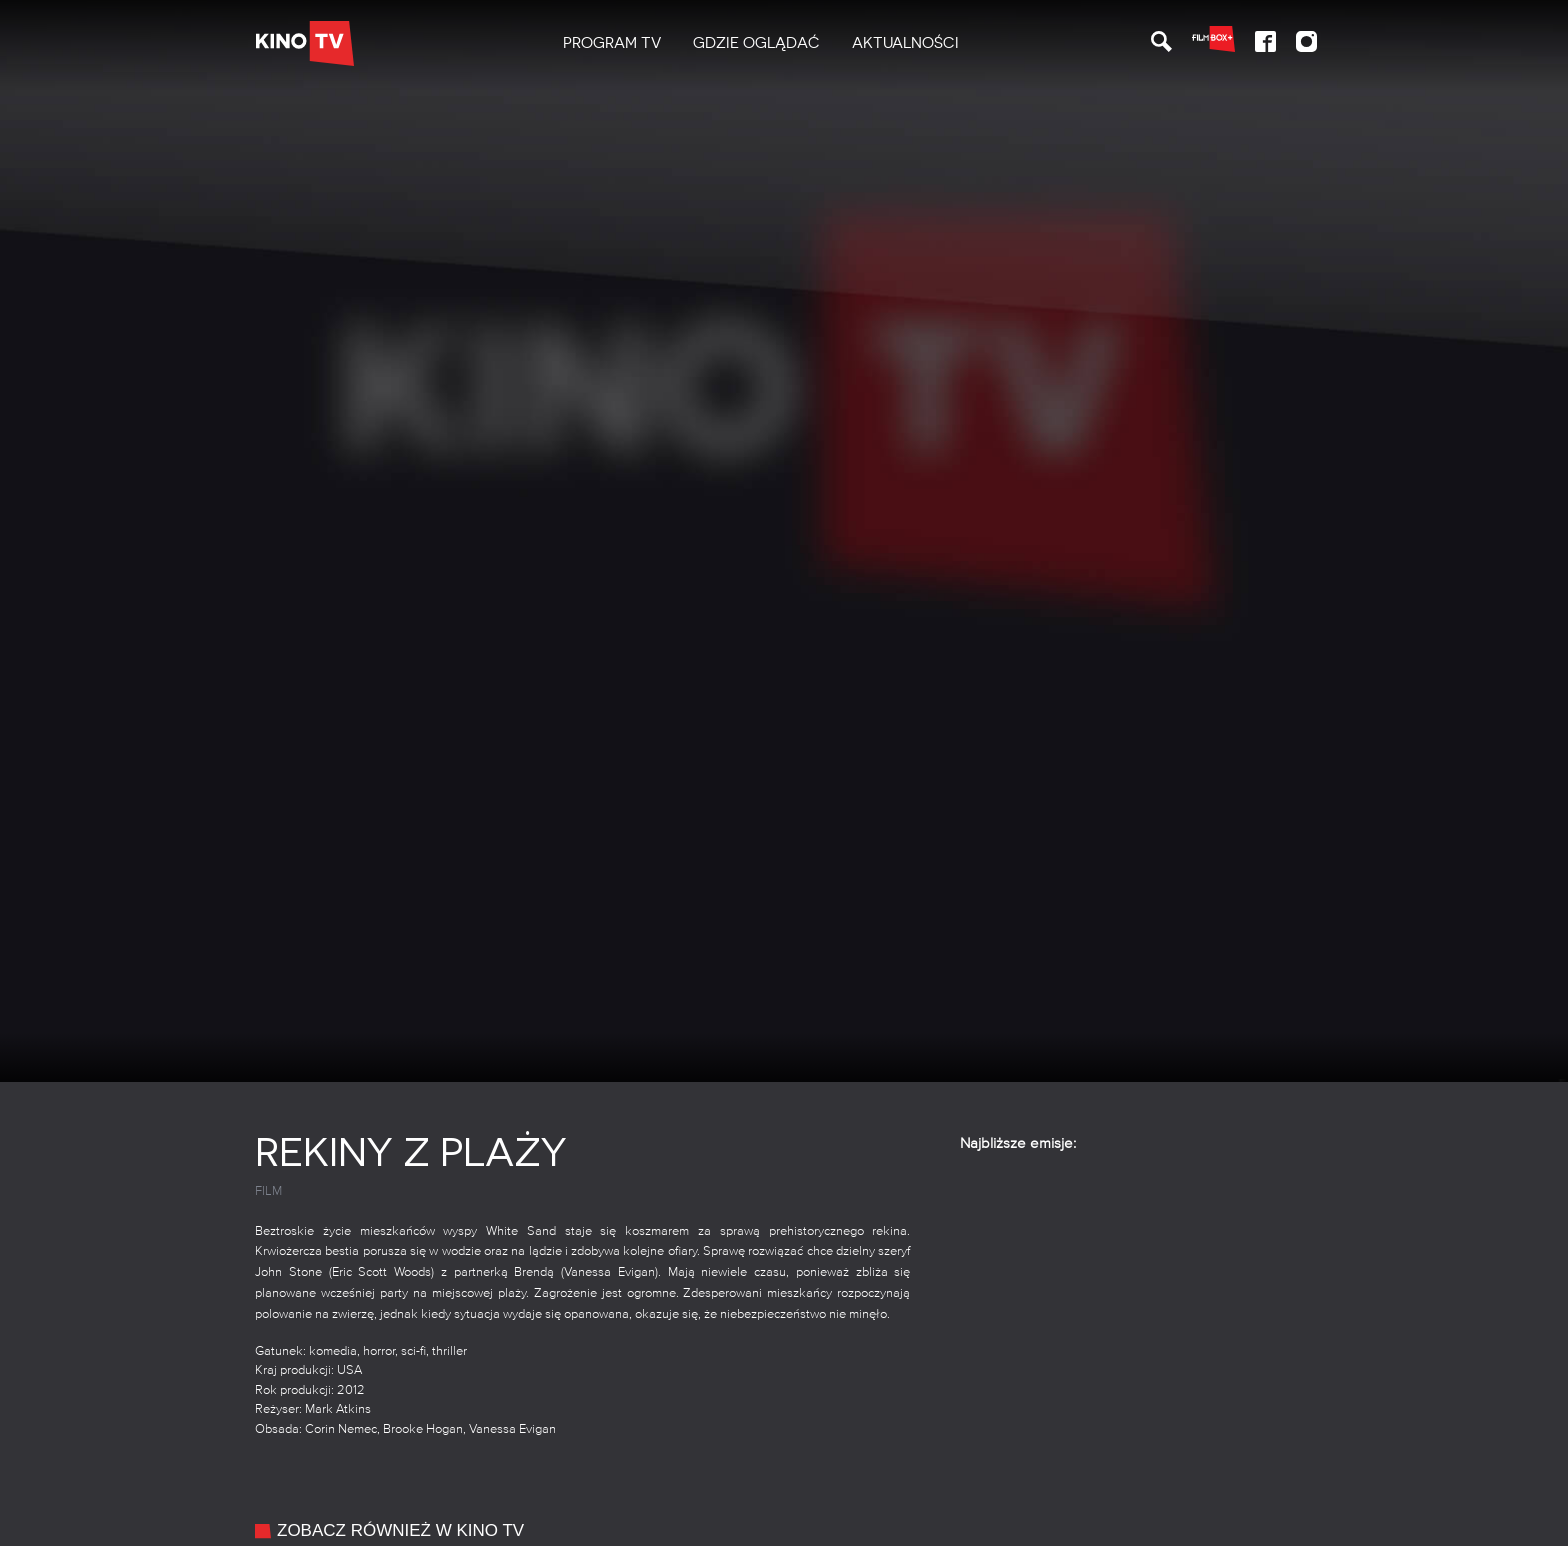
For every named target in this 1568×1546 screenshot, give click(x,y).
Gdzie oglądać (756, 43)
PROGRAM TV (612, 43)
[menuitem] (612, 43)
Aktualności (905, 43)
